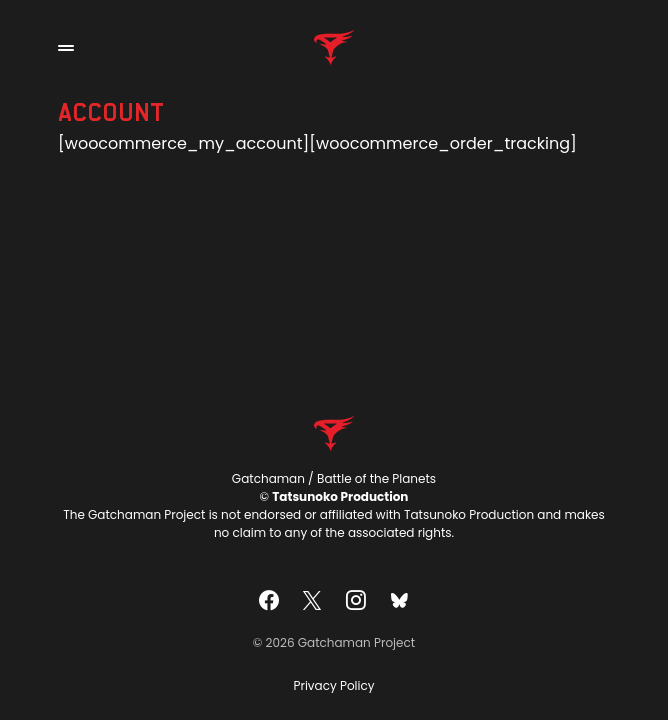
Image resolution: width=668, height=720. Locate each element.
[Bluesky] (399, 600)
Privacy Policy (333, 686)
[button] (66, 48)
